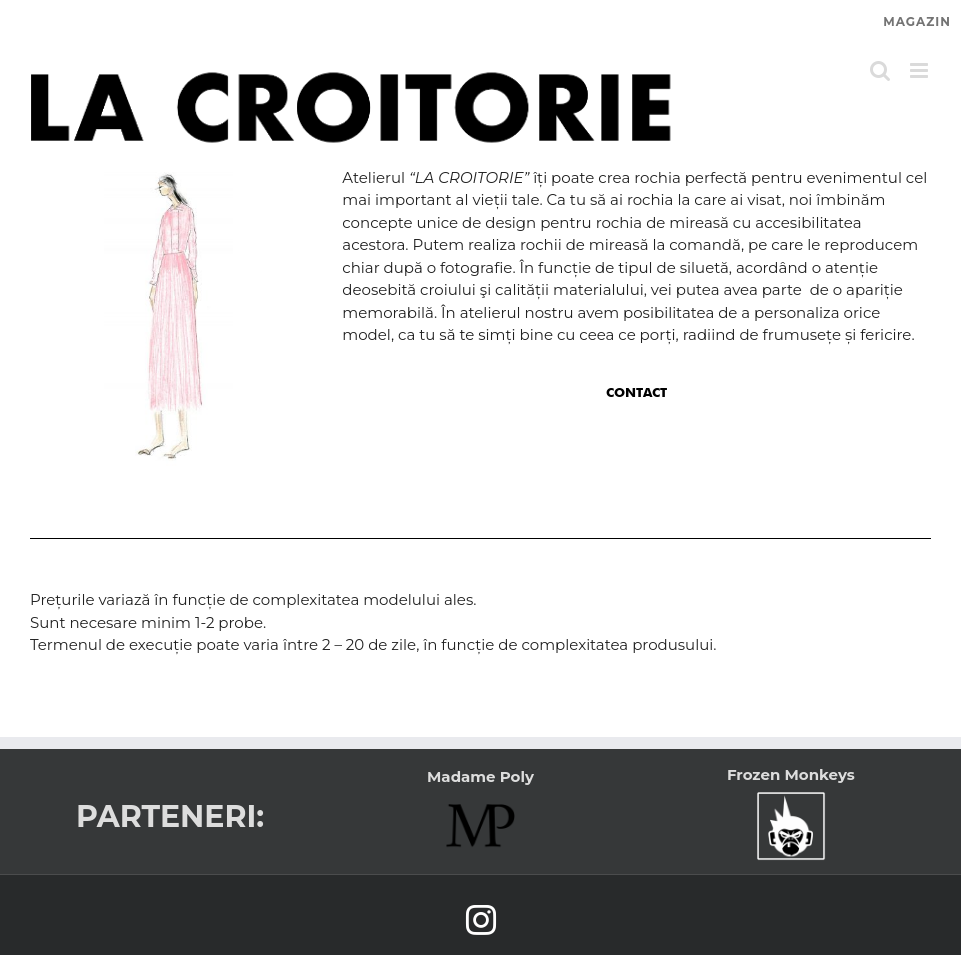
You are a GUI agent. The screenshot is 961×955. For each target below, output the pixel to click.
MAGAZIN (917, 21)
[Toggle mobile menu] (920, 70)
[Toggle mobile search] (880, 70)
